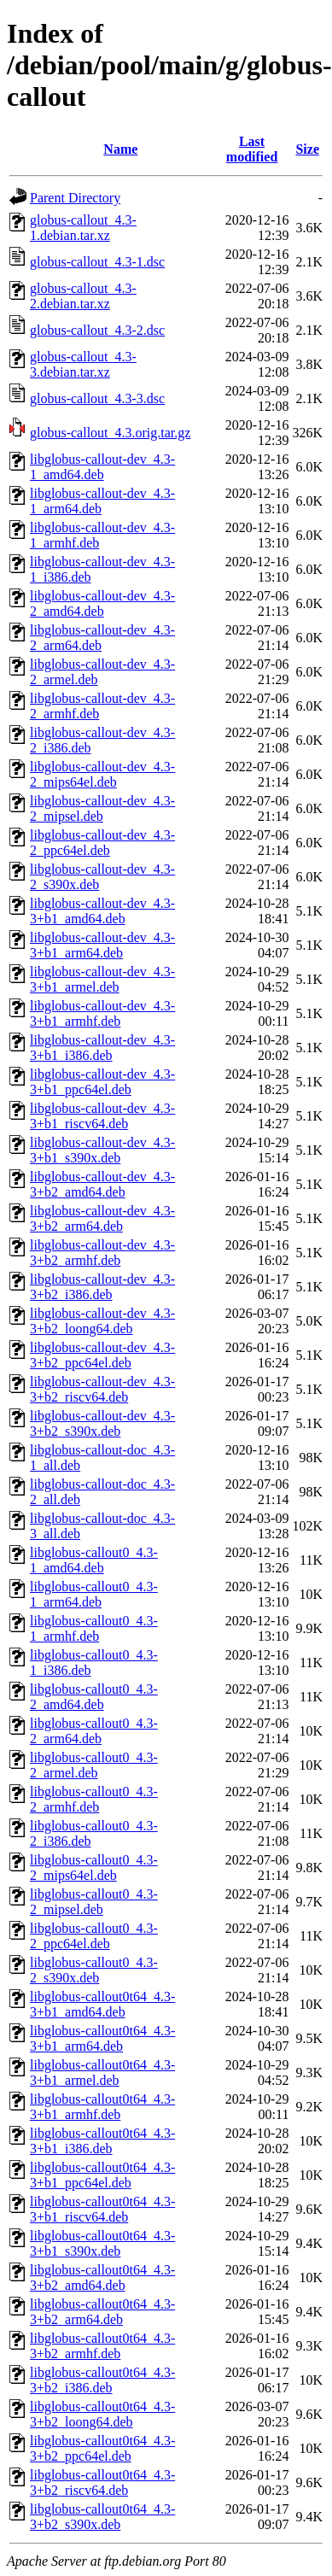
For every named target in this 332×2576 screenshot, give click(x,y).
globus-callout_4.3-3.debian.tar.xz (83, 364)
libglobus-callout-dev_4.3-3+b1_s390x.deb (102, 1150)
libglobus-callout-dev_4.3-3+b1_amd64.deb (102, 911)
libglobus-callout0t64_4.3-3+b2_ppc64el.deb (102, 2448)
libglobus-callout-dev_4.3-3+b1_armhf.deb (102, 1013)
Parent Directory (75, 197)
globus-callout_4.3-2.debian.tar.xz (83, 296)
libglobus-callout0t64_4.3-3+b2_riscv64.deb (102, 2482)
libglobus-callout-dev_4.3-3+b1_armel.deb (102, 979)
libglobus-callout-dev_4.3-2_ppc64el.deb (102, 843)
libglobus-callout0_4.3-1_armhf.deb (94, 1628)
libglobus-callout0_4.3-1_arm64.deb (94, 1594)
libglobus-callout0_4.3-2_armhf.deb (94, 1799)
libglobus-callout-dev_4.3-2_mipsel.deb (102, 808)
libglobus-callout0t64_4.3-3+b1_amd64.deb (102, 2004)
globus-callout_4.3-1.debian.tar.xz (83, 228)
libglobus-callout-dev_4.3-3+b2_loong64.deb (102, 1321)
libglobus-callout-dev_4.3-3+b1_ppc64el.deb (102, 1082)
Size (307, 149)
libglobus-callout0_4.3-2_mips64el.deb (94, 1867)
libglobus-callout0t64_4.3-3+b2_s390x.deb (102, 2517)
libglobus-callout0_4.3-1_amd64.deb (94, 1560)
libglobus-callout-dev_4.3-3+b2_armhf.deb (102, 1253)
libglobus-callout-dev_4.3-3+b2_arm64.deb (102, 1218)
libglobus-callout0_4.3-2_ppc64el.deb (94, 1936)
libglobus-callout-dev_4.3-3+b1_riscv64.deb (102, 1116)
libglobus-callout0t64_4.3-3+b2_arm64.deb (102, 2312)
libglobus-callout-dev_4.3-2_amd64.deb (102, 603)
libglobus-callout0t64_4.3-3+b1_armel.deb (102, 2072)
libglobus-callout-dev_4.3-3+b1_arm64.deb (102, 945)
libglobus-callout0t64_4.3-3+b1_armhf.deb (102, 2107)
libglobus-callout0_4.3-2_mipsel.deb (94, 1902)
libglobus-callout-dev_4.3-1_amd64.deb (102, 467)
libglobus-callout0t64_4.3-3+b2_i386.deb (102, 2380)
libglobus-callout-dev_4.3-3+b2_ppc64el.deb (102, 1355)
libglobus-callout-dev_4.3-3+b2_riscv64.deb (102, 1389)
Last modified (251, 149)
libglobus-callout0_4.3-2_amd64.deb (94, 1697)
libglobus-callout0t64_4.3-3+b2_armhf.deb (102, 2346)
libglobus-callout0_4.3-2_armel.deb (94, 1765)
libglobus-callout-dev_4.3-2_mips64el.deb (102, 774)
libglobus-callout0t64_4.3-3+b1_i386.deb (102, 2141)
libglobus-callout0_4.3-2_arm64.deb (94, 1731)
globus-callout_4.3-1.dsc (97, 262)
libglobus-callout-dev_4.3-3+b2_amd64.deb (102, 1184)
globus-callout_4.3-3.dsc (97, 398)
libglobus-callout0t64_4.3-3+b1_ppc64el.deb (102, 2175)
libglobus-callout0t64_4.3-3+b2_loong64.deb (102, 2414)
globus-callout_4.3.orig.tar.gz (110, 432)
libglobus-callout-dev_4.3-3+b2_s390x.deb (102, 1423)
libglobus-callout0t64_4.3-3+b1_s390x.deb (102, 2243)
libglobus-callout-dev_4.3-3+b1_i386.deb (102, 1048)
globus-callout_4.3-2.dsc (97, 330)
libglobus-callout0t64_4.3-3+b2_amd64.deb (102, 2277)
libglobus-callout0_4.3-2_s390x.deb (94, 1970)
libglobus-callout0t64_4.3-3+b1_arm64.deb (102, 2038)
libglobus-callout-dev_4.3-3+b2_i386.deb (102, 1287)
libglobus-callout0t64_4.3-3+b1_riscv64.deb (102, 2209)
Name (120, 149)
